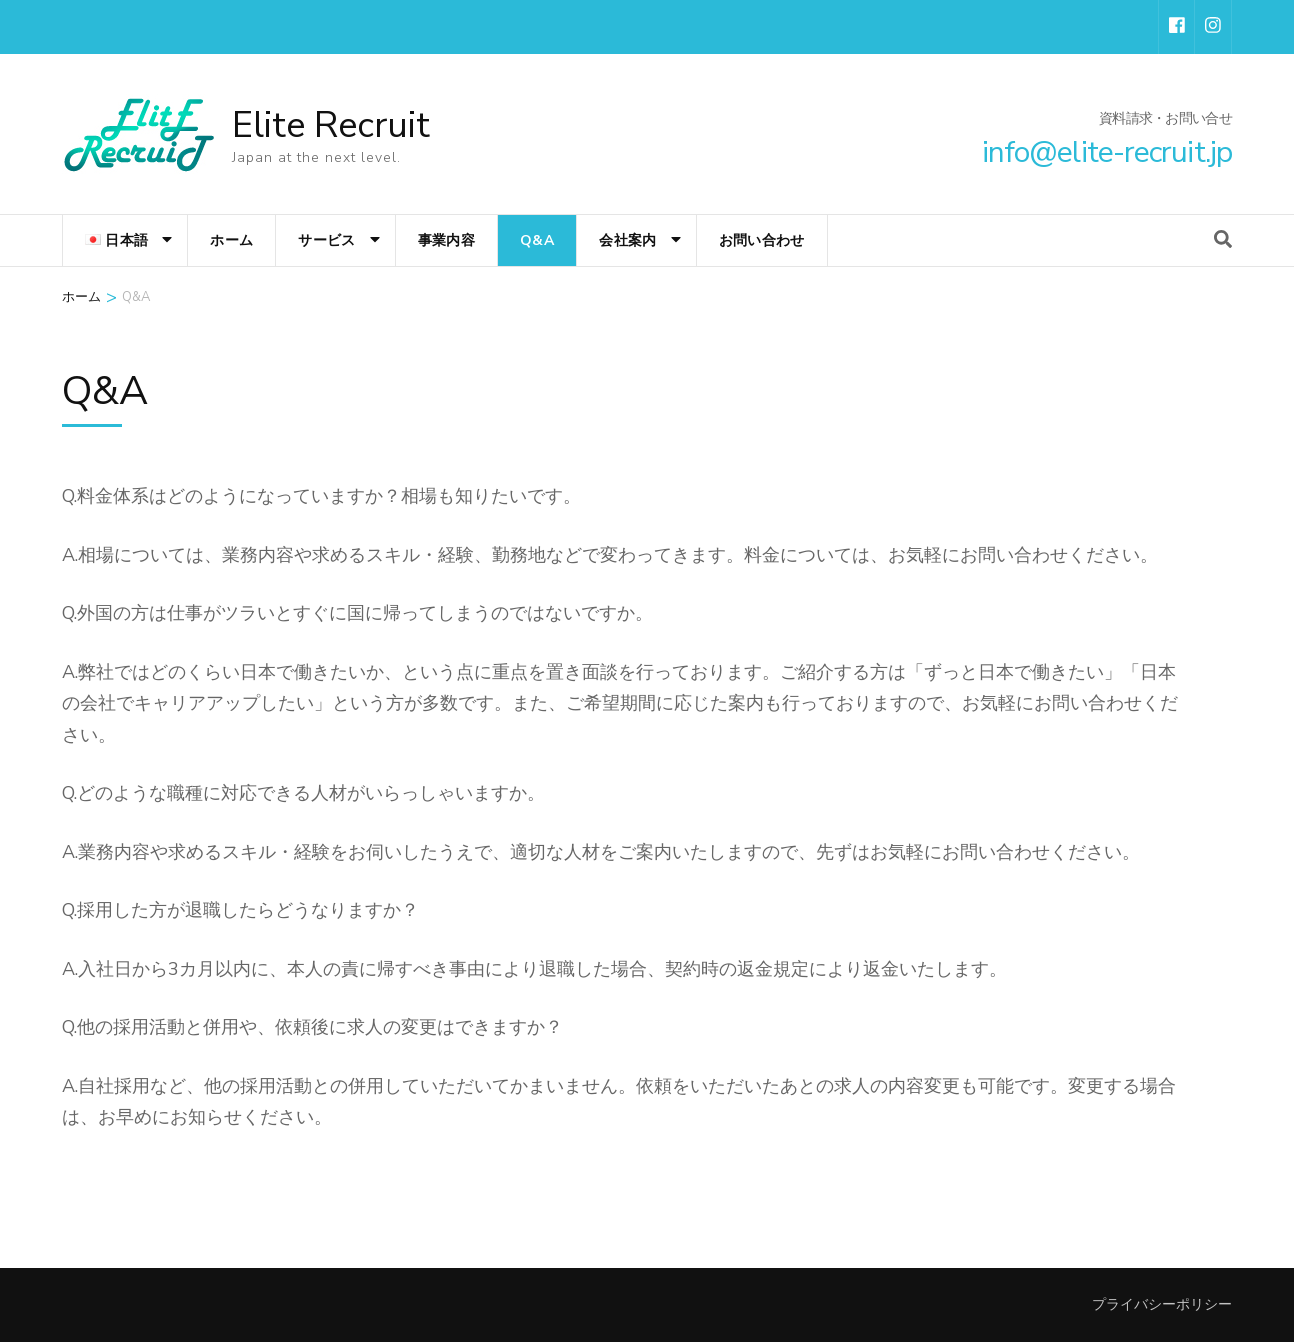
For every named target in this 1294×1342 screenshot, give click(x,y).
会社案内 (627, 240)
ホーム (231, 240)
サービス (326, 240)
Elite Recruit (331, 125)
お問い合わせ (762, 240)
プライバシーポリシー (1162, 1305)
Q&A (537, 240)
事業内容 (446, 240)
